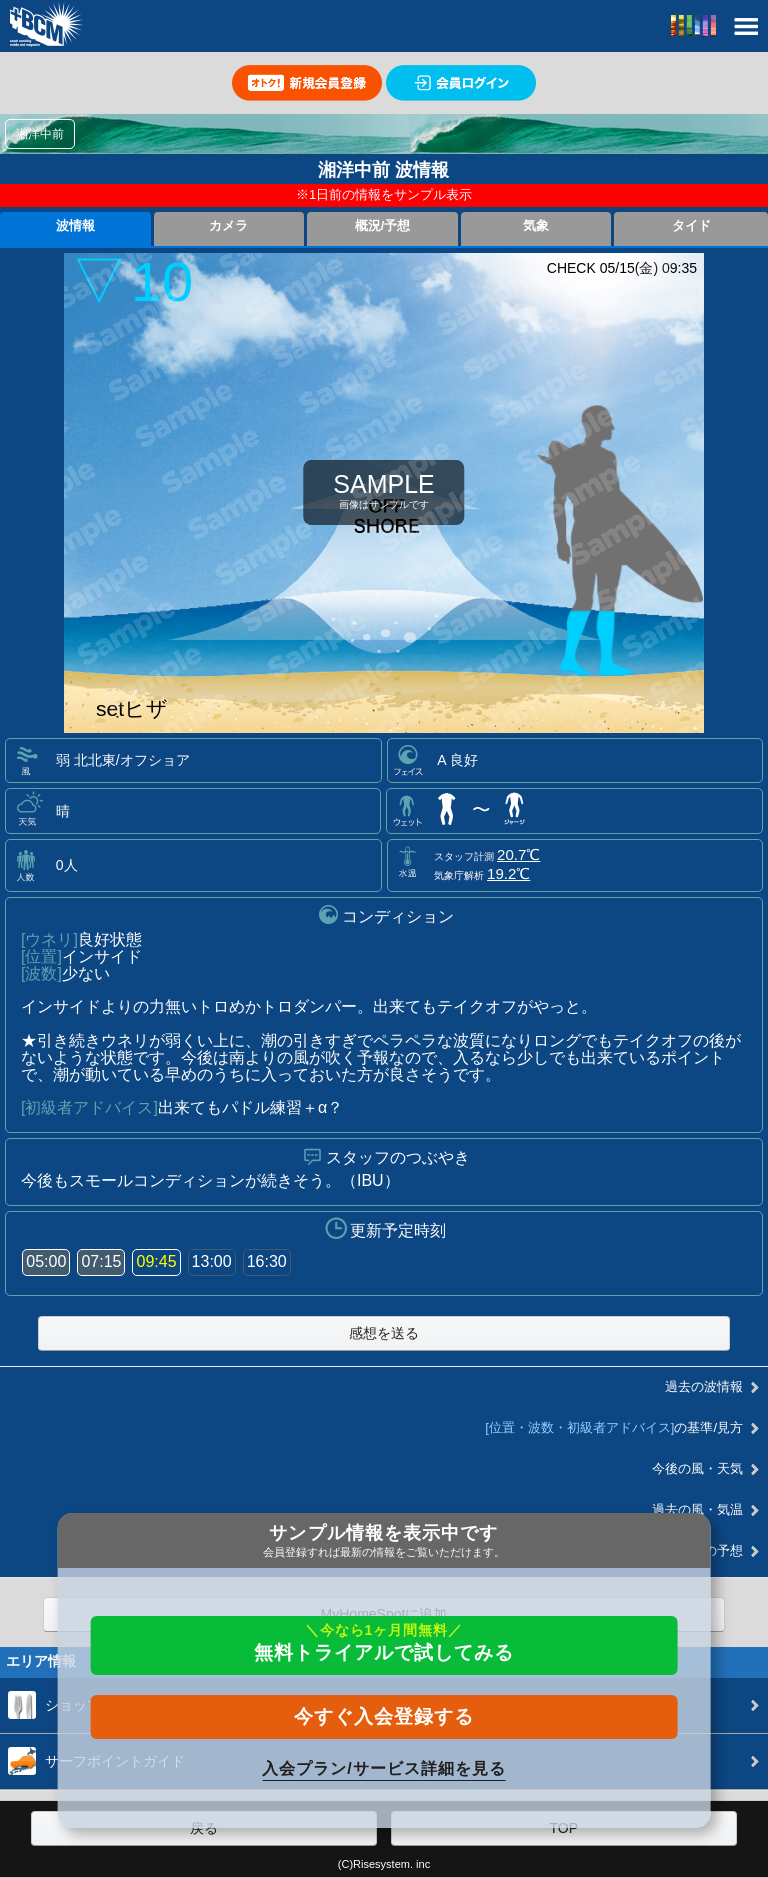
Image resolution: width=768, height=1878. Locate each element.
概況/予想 (383, 226)
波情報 (75, 226)
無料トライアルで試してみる (384, 1642)
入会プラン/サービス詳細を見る (383, 1768)
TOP (563, 1828)
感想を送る (384, 1333)
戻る (204, 1828)
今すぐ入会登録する (384, 1716)
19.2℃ (508, 873)
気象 (536, 226)
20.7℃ (518, 854)
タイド (691, 226)
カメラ (228, 226)
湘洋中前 (40, 134)
